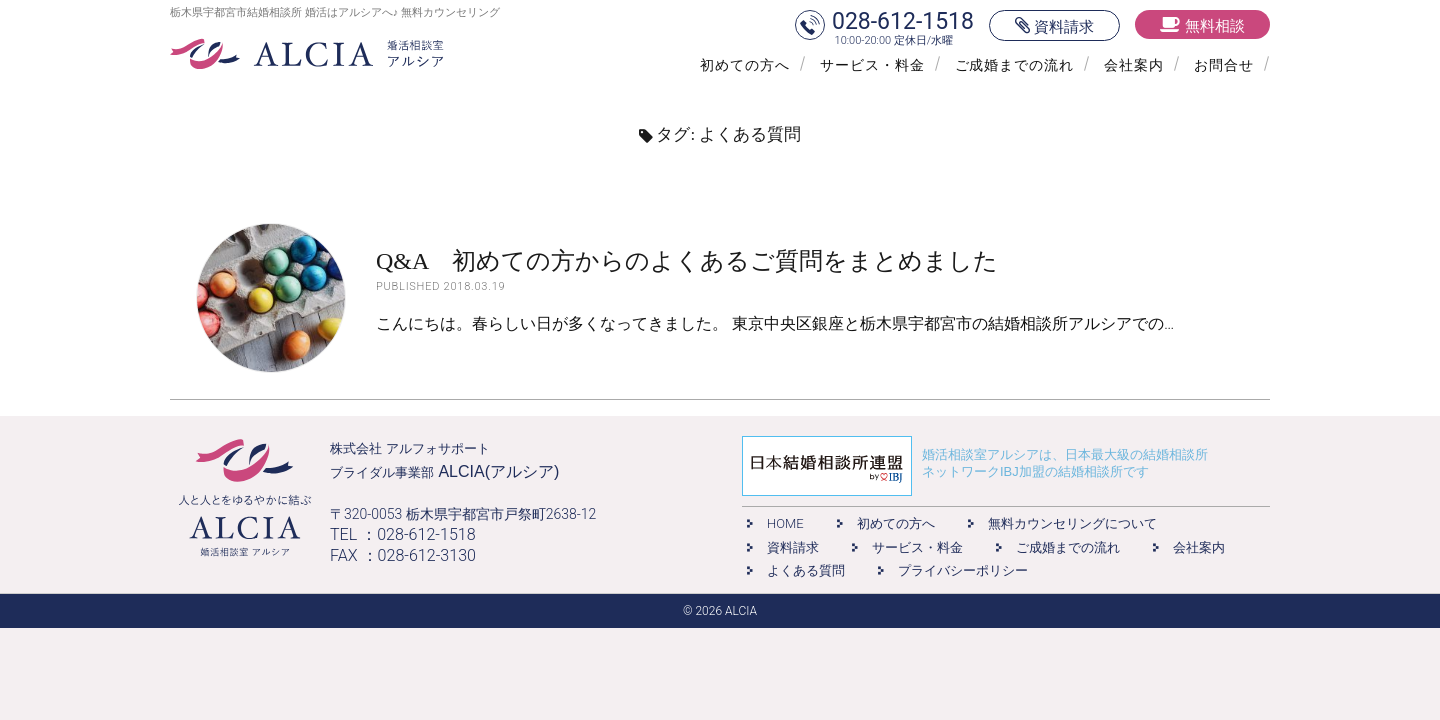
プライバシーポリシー (963, 570)
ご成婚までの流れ (1015, 65)
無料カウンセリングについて (1072, 523)
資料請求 (793, 547)
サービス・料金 (872, 65)
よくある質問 (806, 570)
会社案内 (1134, 65)
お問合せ (1224, 65)
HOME (785, 523)
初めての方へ (745, 65)
